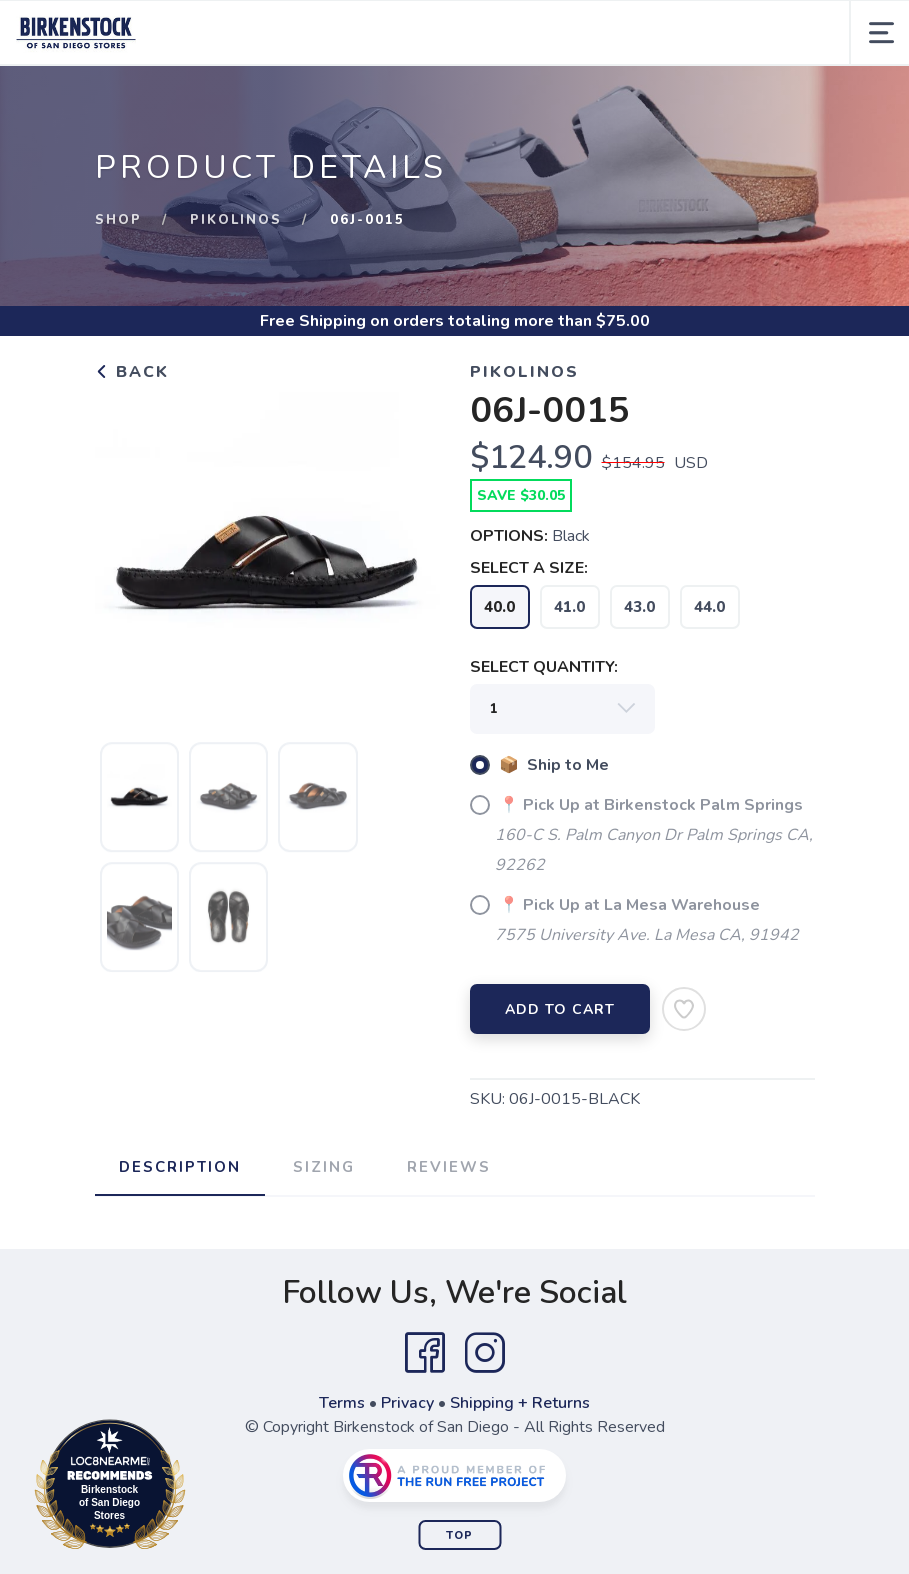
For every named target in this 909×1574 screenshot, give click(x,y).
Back (132, 372)
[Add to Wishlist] (684, 1009)
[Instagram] (485, 1353)
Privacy (407, 1403)
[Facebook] (425, 1353)
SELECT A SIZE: (529, 568)
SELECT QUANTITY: (544, 667)
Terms (342, 1403)
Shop (118, 220)
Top (459, 1535)
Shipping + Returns (520, 1403)
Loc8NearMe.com (197, 1488)
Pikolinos (236, 220)
